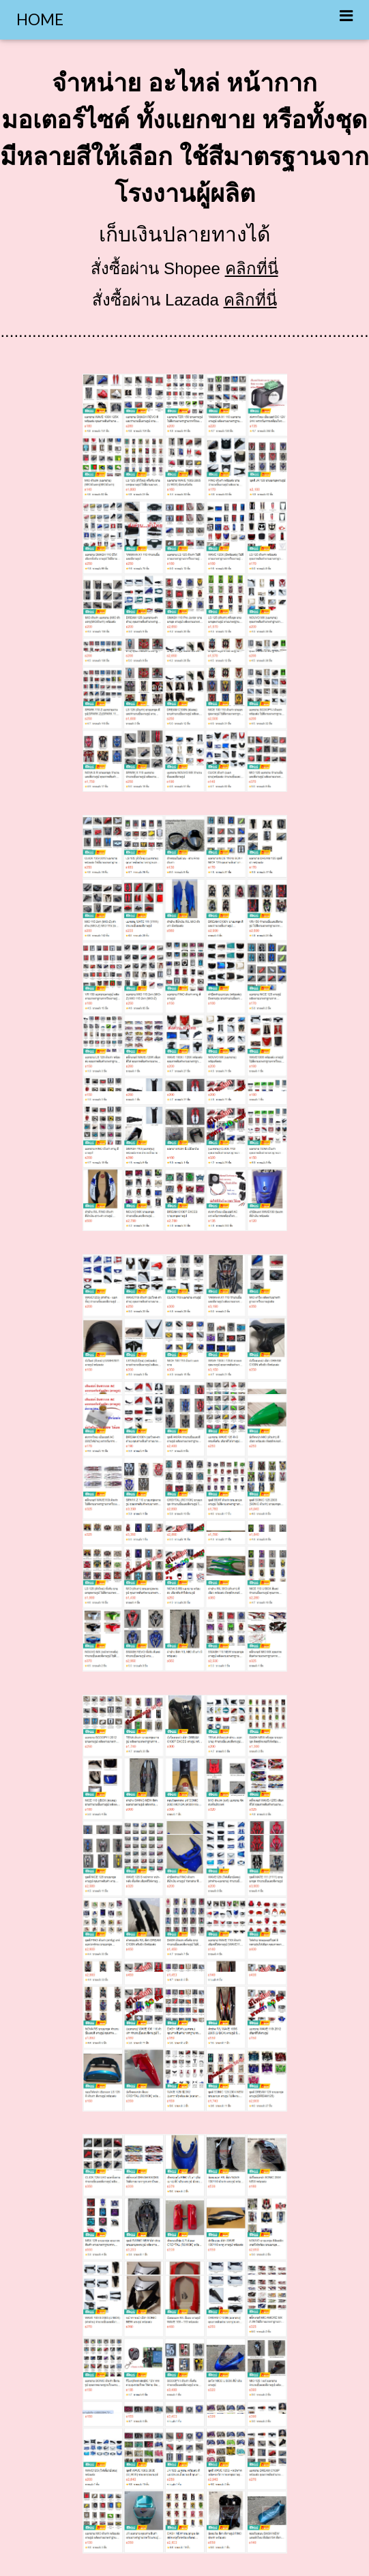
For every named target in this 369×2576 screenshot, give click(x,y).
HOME (39, 19)
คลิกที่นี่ (251, 268)
